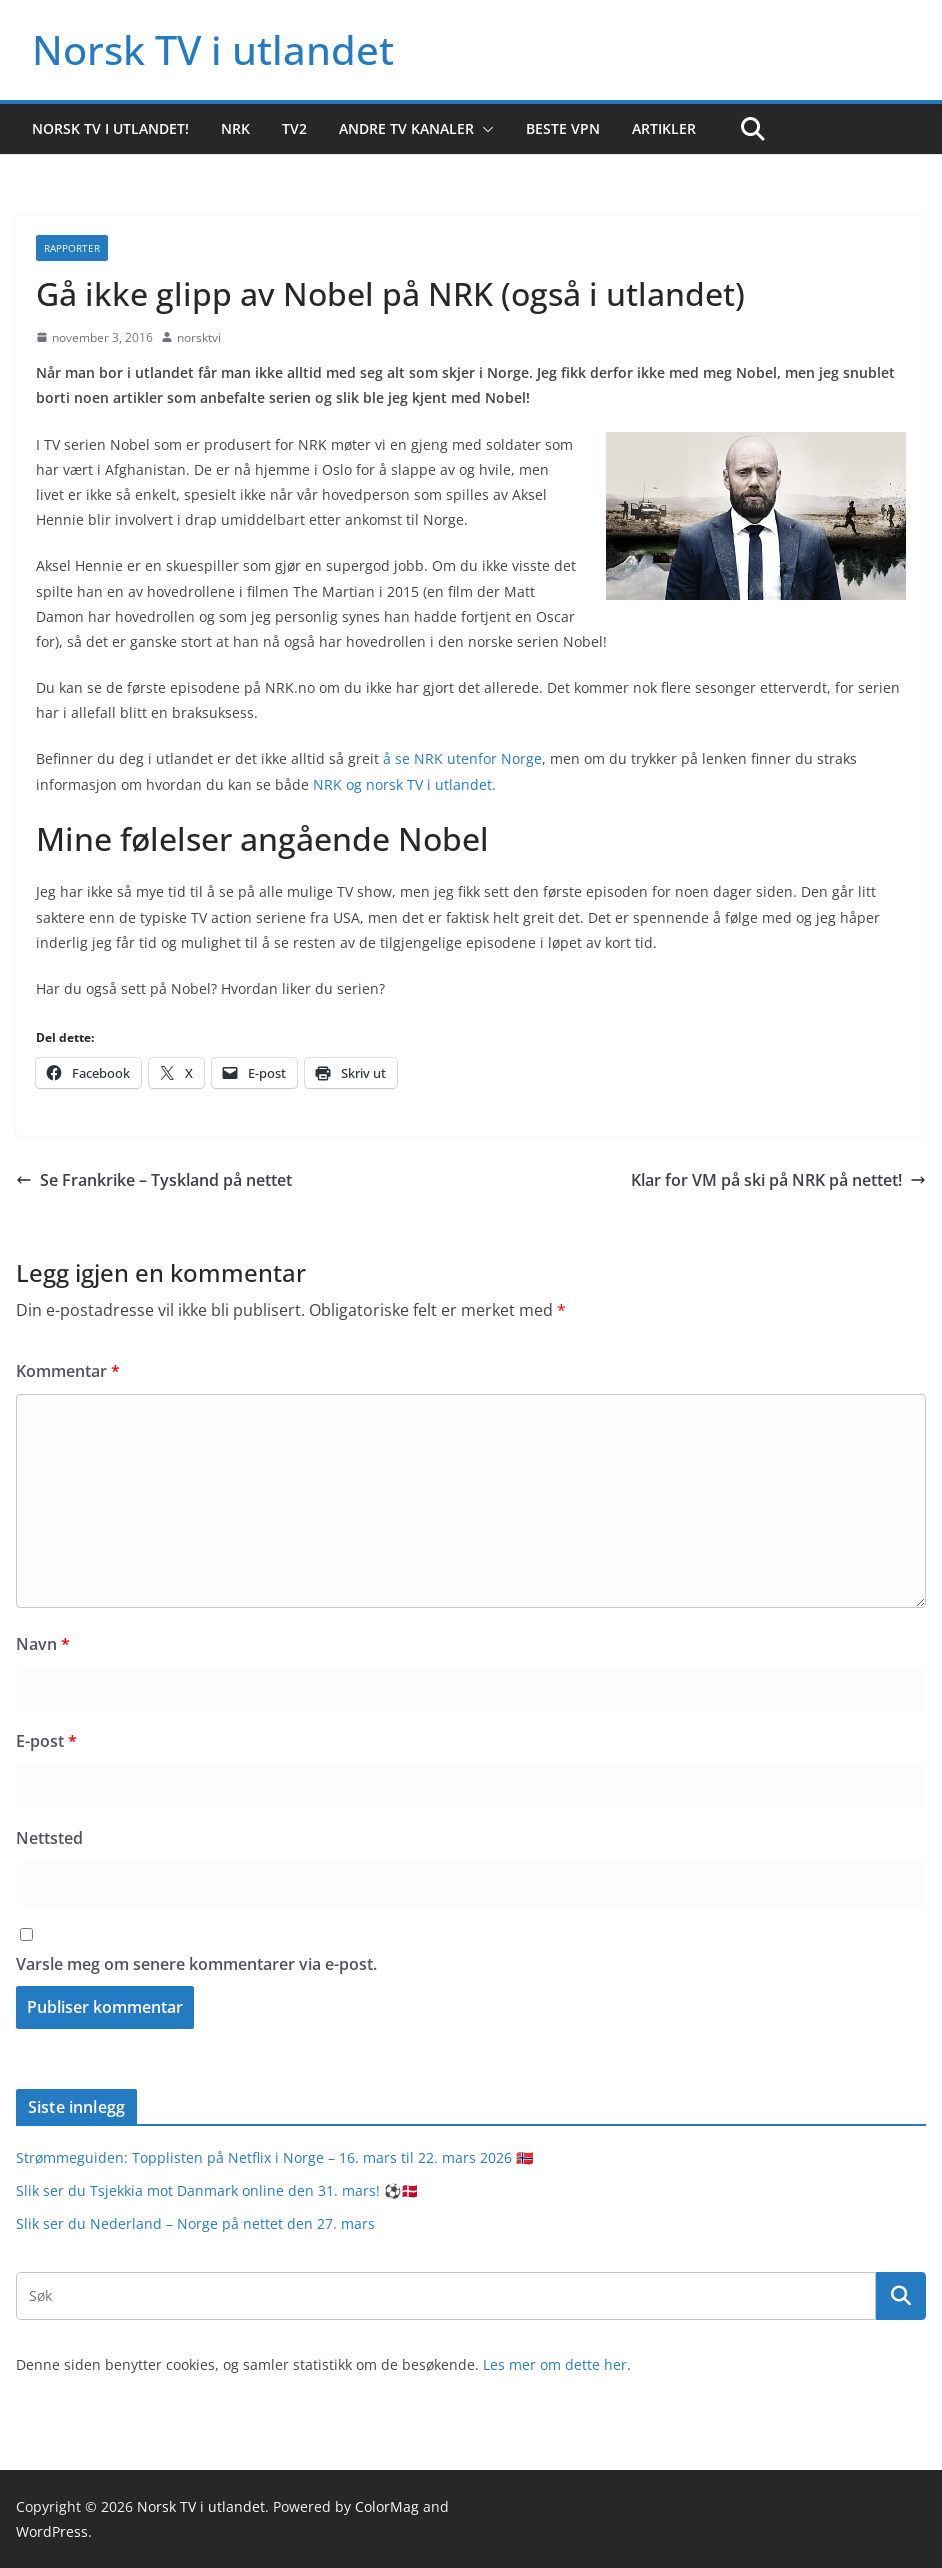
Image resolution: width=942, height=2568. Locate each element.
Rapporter (72, 248)
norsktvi (199, 337)
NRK (235, 128)
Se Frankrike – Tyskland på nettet (154, 1180)
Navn (43, 1644)
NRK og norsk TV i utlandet (402, 784)
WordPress (52, 2531)
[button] (484, 129)
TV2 (294, 128)
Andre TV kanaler (406, 128)
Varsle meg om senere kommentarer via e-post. (196, 1964)
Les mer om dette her (555, 2364)
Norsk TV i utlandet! (110, 128)
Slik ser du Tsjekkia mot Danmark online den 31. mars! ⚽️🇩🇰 (217, 2190)
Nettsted (49, 1838)
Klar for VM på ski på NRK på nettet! (778, 1180)
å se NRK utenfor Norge (462, 758)
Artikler (664, 128)
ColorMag (387, 2506)
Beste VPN (563, 128)
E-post (46, 1741)
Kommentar (68, 1371)
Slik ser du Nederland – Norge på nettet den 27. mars (195, 2223)
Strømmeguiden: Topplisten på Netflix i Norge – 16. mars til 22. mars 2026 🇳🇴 (274, 2157)
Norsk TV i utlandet (213, 49)
